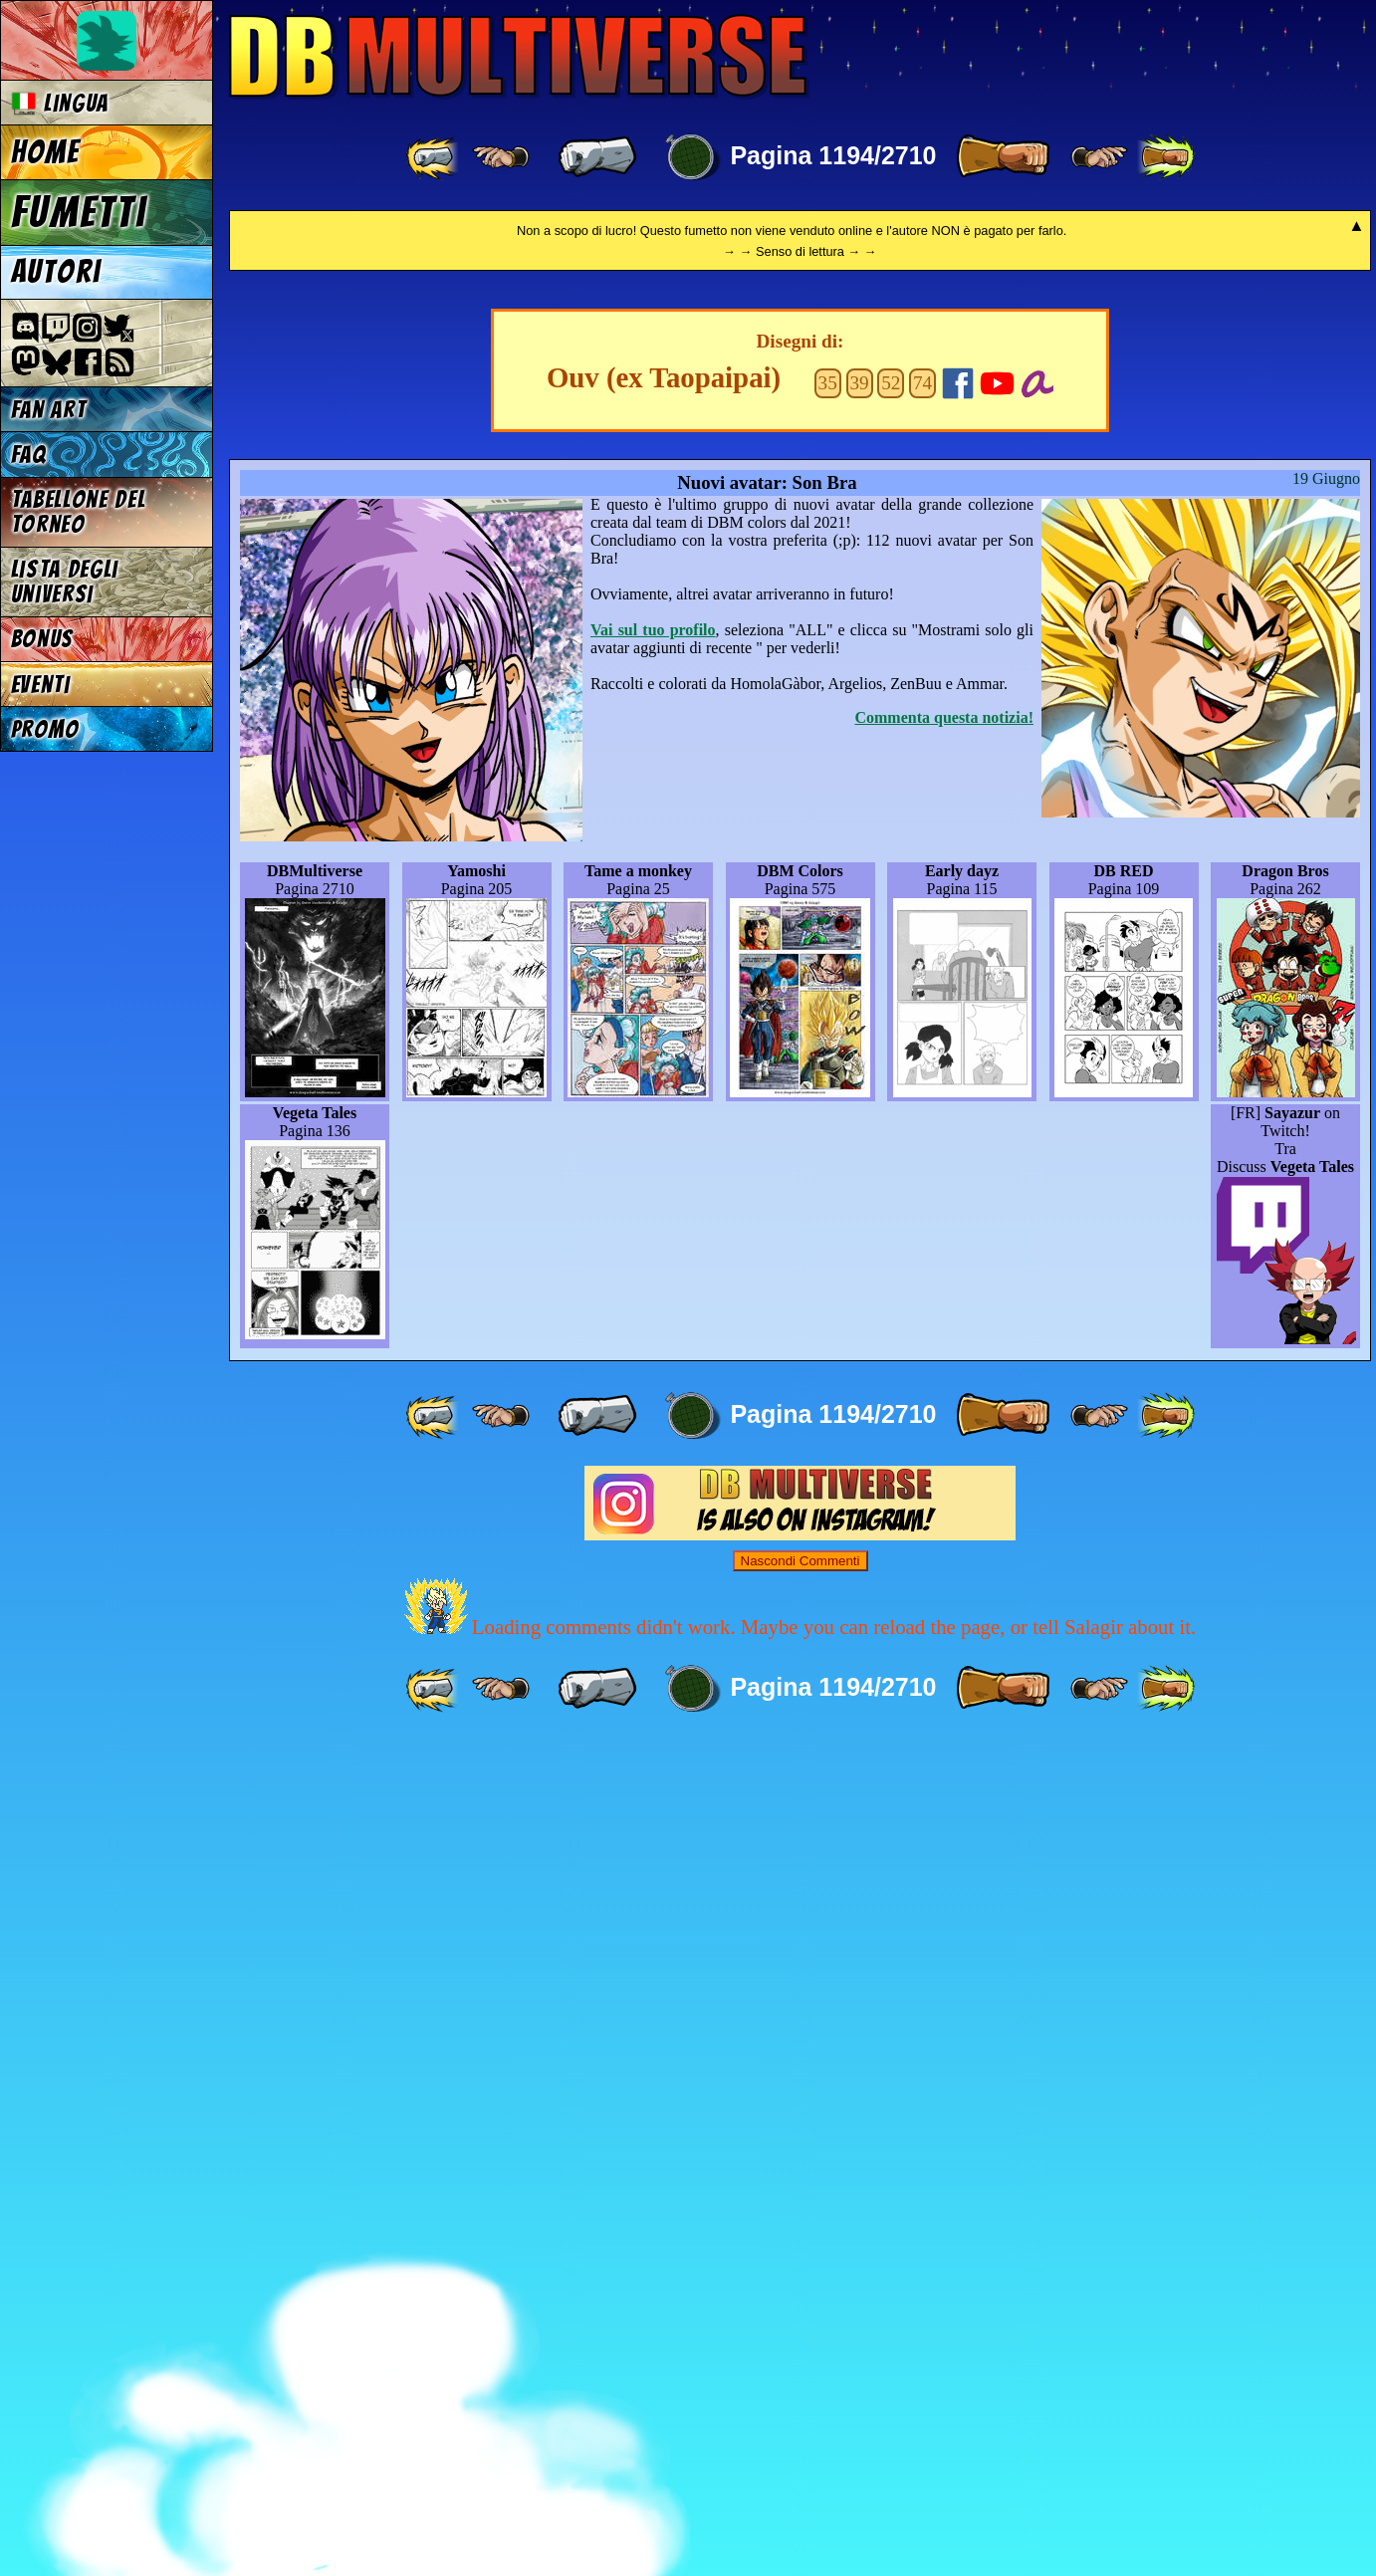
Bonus (42, 638)
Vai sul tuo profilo (653, 1462)
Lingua (60, 103)
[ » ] (1002, 157)
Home (46, 152)
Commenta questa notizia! (943, 1549)
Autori (56, 272)
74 (922, 1215)
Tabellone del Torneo (78, 512)
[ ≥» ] (1099, 157)
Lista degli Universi (64, 581)
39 (858, 1215)
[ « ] (597, 157)
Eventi (41, 684)
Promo (45, 729)
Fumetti (79, 212)
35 (827, 1215)
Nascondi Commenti (800, 2393)
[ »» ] (1166, 157)
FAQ (29, 454)
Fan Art (49, 409)
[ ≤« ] (501, 157)
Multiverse (519, 56)
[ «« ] (434, 157)
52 (890, 1215)
